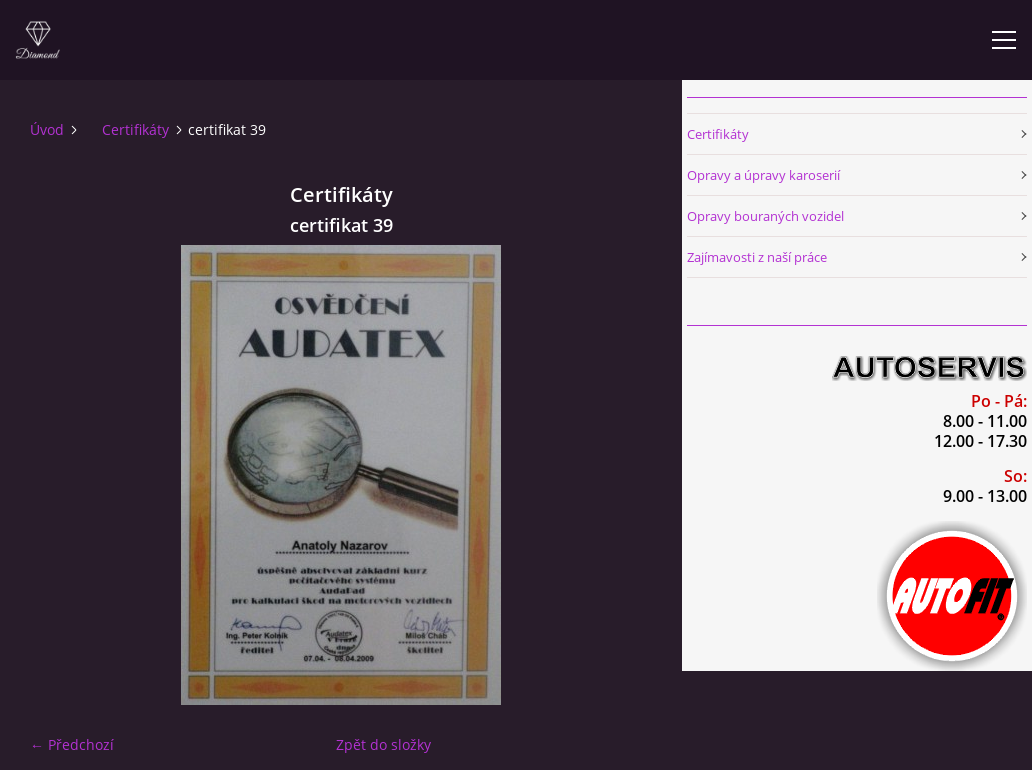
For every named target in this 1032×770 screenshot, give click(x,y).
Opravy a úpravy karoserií (763, 175)
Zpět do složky (383, 744)
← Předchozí (72, 744)
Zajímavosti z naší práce (757, 257)
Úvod (47, 129)
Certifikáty (135, 129)
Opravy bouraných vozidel (765, 216)
